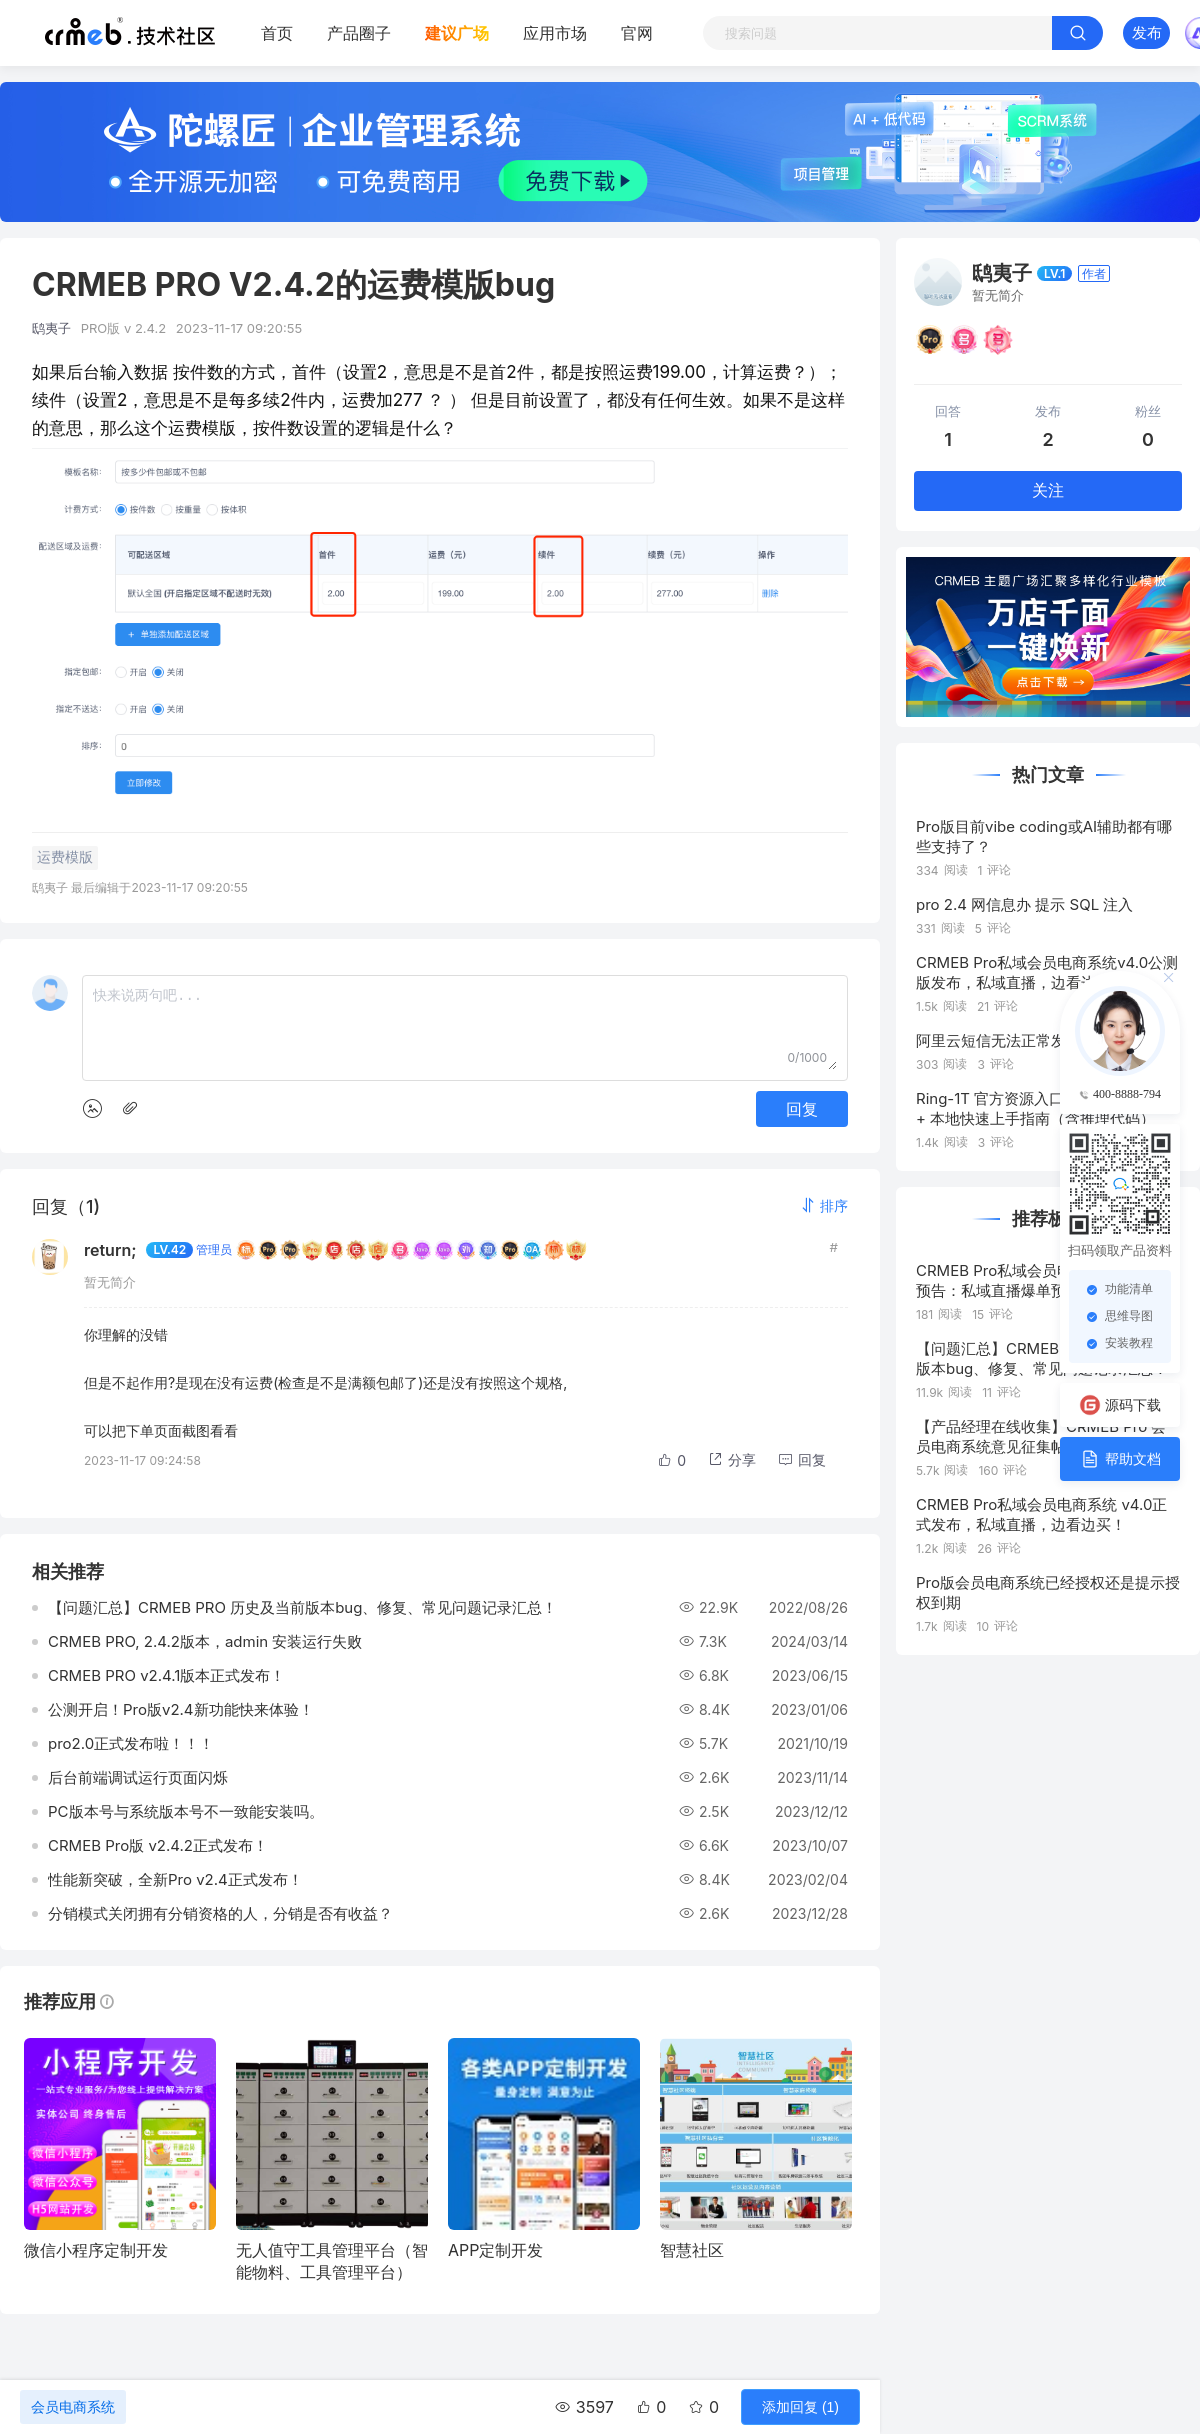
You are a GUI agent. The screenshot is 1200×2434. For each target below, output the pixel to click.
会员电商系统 (73, 2407)
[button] (824, 1205)
